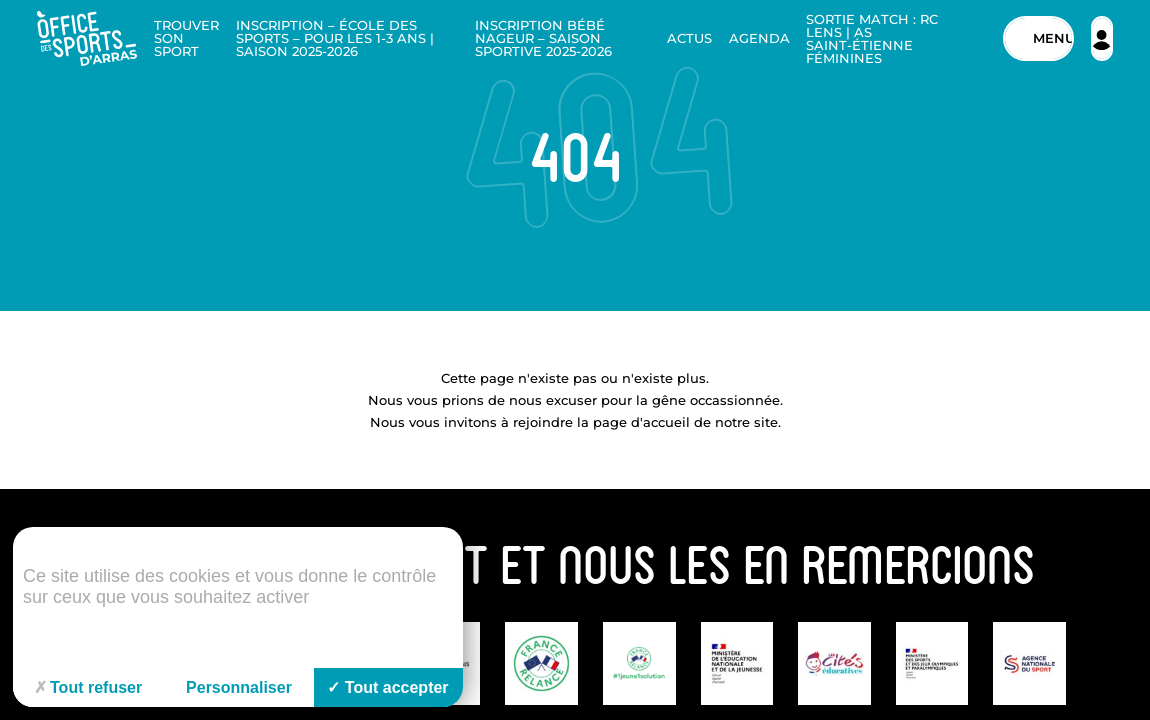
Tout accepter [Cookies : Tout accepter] (387, 687)
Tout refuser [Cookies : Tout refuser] (88, 687)
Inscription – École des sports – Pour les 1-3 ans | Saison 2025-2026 (335, 38)
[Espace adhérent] (1102, 38)
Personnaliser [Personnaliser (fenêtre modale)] (239, 687)
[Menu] (1038, 38)
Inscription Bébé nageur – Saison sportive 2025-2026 (543, 38)
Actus (689, 38)
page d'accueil (641, 422)
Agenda (759, 38)
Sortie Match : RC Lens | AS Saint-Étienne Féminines (872, 38)
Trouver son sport (186, 38)
